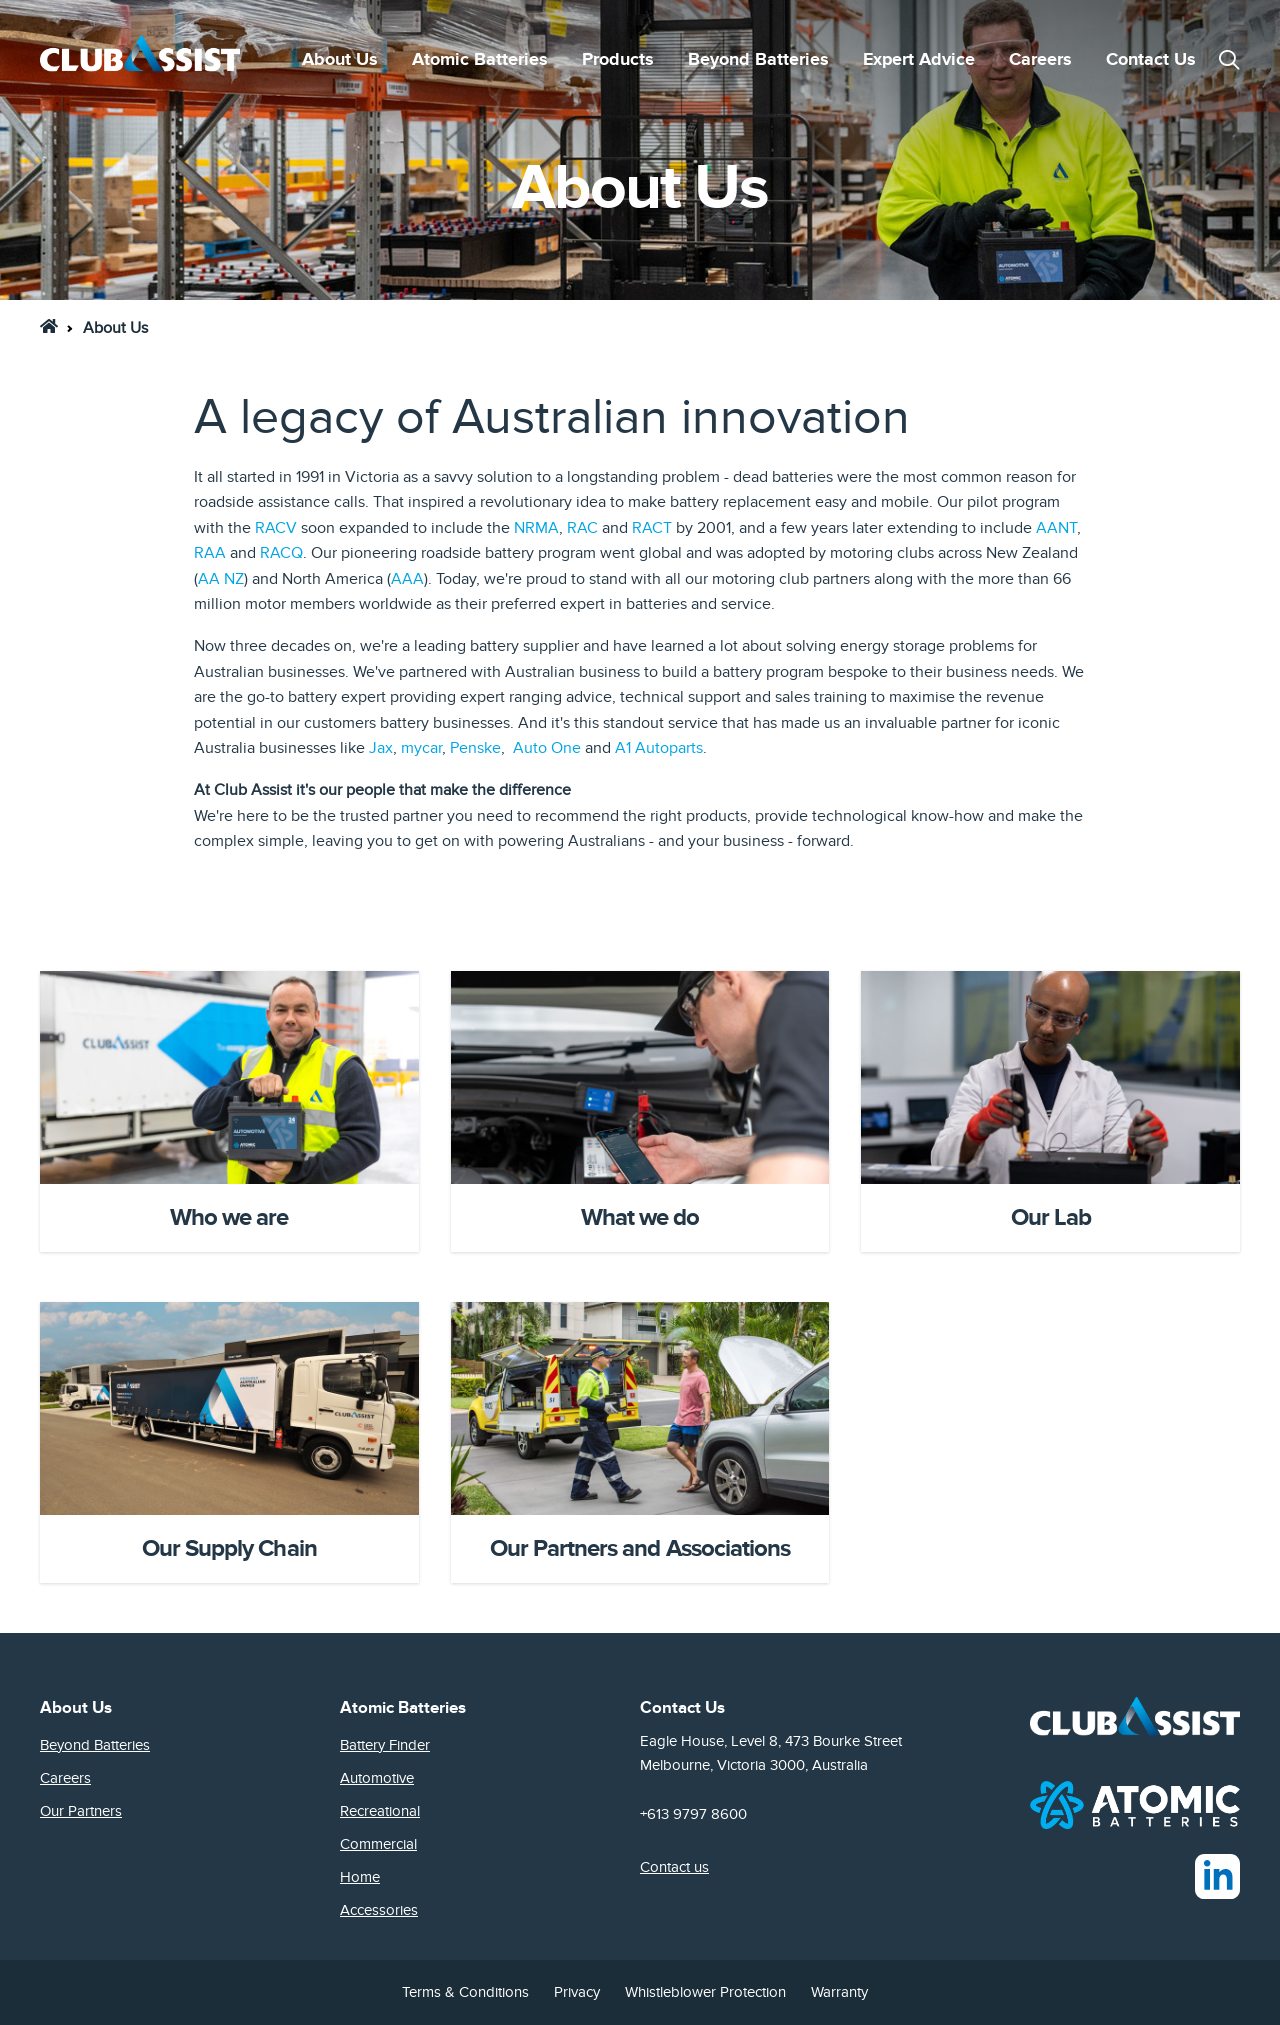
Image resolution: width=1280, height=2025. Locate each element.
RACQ (281, 553)
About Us (340, 60)
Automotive (377, 1778)
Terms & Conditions (465, 1992)
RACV (276, 528)
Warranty (839, 1992)
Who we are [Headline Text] (229, 1217)
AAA (407, 579)
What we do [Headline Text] (640, 1217)
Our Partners (81, 1811)
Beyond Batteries (758, 60)
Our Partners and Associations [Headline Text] (640, 1548)
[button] (1229, 60)
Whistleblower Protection (705, 1992)
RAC (582, 528)
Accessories (379, 1910)
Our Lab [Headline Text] (1051, 1217)
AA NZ (221, 579)
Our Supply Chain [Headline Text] (229, 1548)
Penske (475, 748)
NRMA (536, 528)
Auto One (547, 748)
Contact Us (1151, 60)
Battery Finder (385, 1745)
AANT (1056, 528)
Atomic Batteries (480, 60)
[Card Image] (229, 1077)
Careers (1040, 60)
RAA (210, 553)
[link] (49, 326)
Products (618, 60)
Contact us (674, 1867)
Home (360, 1877)
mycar (421, 748)
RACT (652, 528)
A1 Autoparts (659, 748)
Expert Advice (919, 60)
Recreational (380, 1811)
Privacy (577, 1992)
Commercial (378, 1844)
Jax (381, 748)
